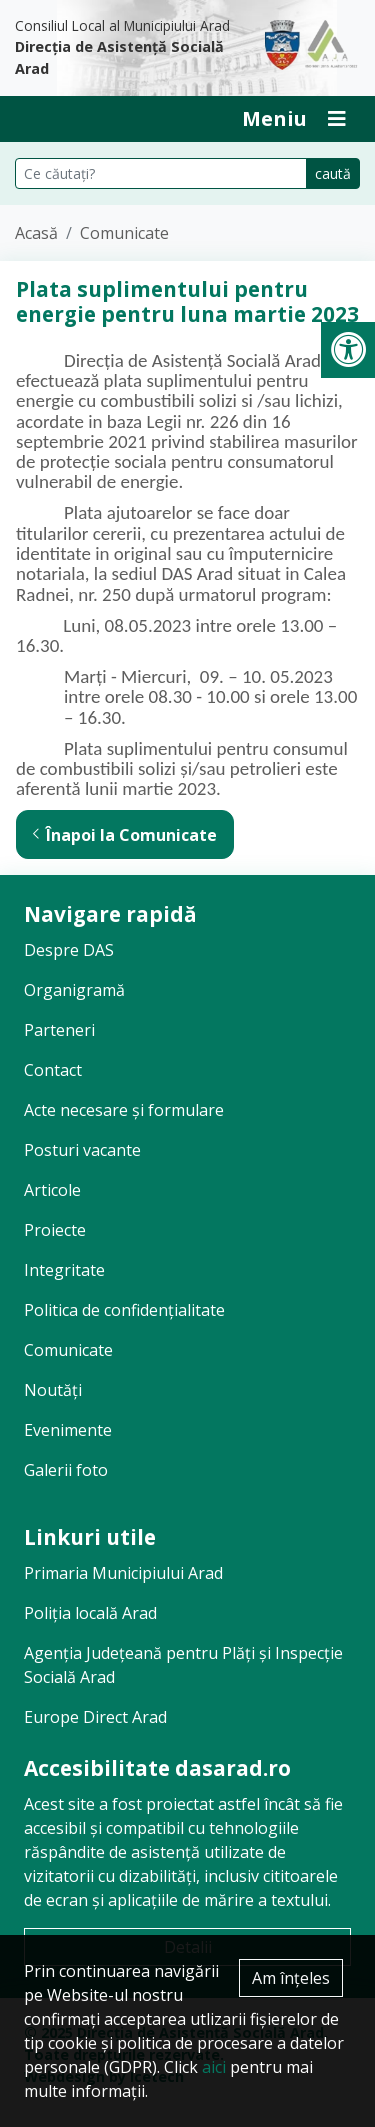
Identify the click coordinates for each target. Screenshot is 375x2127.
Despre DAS (69, 950)
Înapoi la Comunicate (125, 835)
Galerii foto (66, 1470)
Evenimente (68, 1430)
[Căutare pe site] (161, 173)
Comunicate (124, 233)
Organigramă (74, 990)
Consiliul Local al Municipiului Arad (125, 48)
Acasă (36, 233)
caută (333, 173)
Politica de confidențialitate (124, 1310)
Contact (53, 1070)
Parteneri (59, 1030)
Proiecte (55, 1230)
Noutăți (53, 1390)
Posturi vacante (82, 1150)
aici (214, 2067)
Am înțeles (291, 1978)
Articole (52, 1190)
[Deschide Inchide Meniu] (294, 119)
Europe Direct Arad (95, 1717)
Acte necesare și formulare (124, 1110)
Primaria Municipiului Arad (123, 1573)
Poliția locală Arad (90, 1613)
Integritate (64, 1270)
